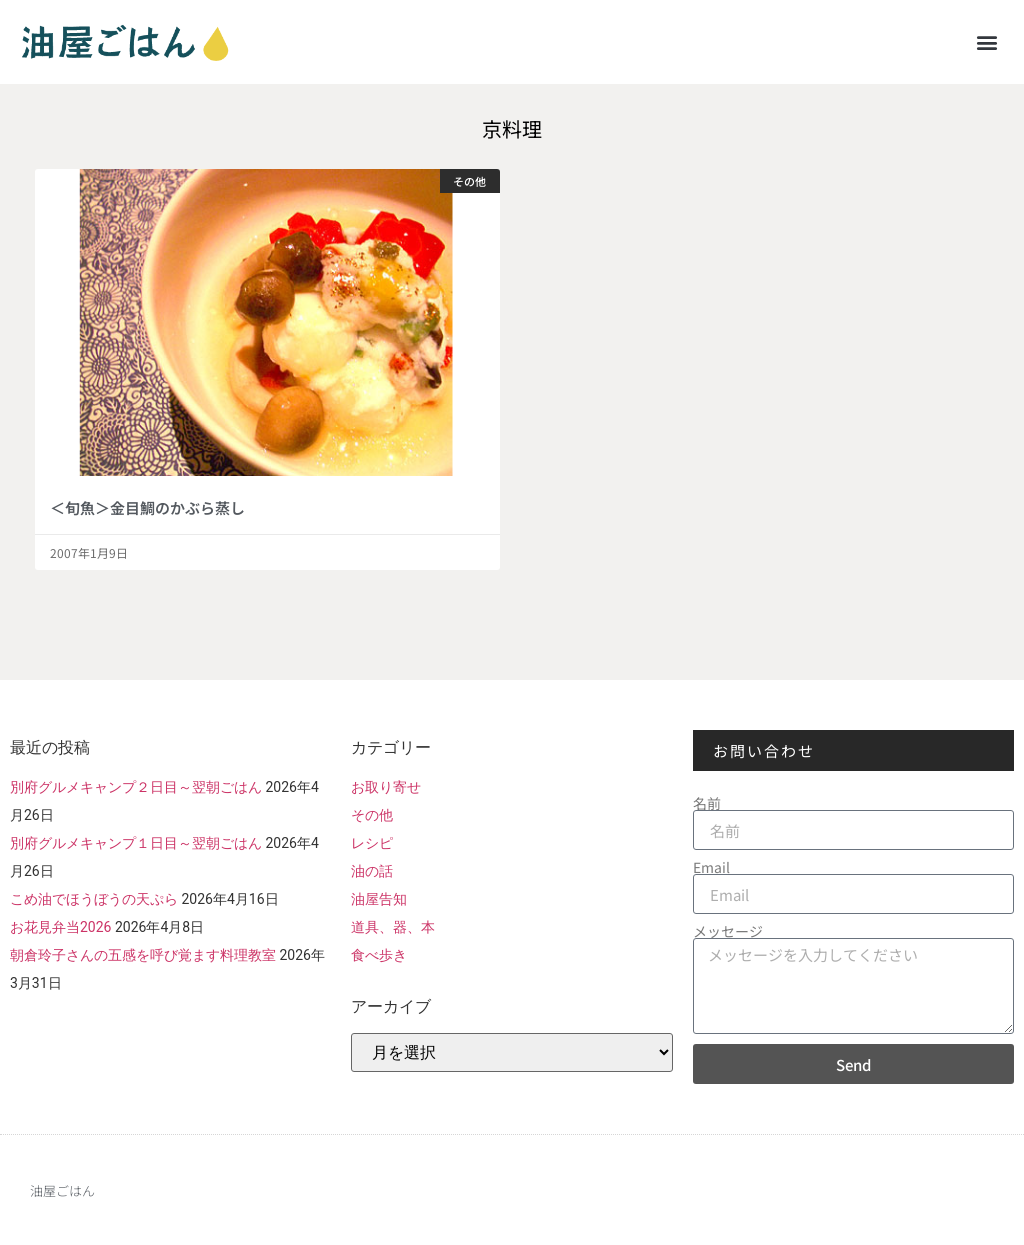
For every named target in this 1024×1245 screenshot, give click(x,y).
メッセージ (728, 931)
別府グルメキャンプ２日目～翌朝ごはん (136, 787)
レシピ (372, 843)
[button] (987, 41)
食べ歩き (379, 955)
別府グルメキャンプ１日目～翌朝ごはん (136, 843)
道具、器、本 (393, 927)
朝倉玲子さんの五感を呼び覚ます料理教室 (143, 955)
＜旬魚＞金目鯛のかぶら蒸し (147, 507)
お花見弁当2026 (60, 927)
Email (711, 867)
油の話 (372, 871)
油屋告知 (379, 899)
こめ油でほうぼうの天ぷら (94, 899)
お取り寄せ (386, 787)
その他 (372, 815)
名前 (707, 803)
